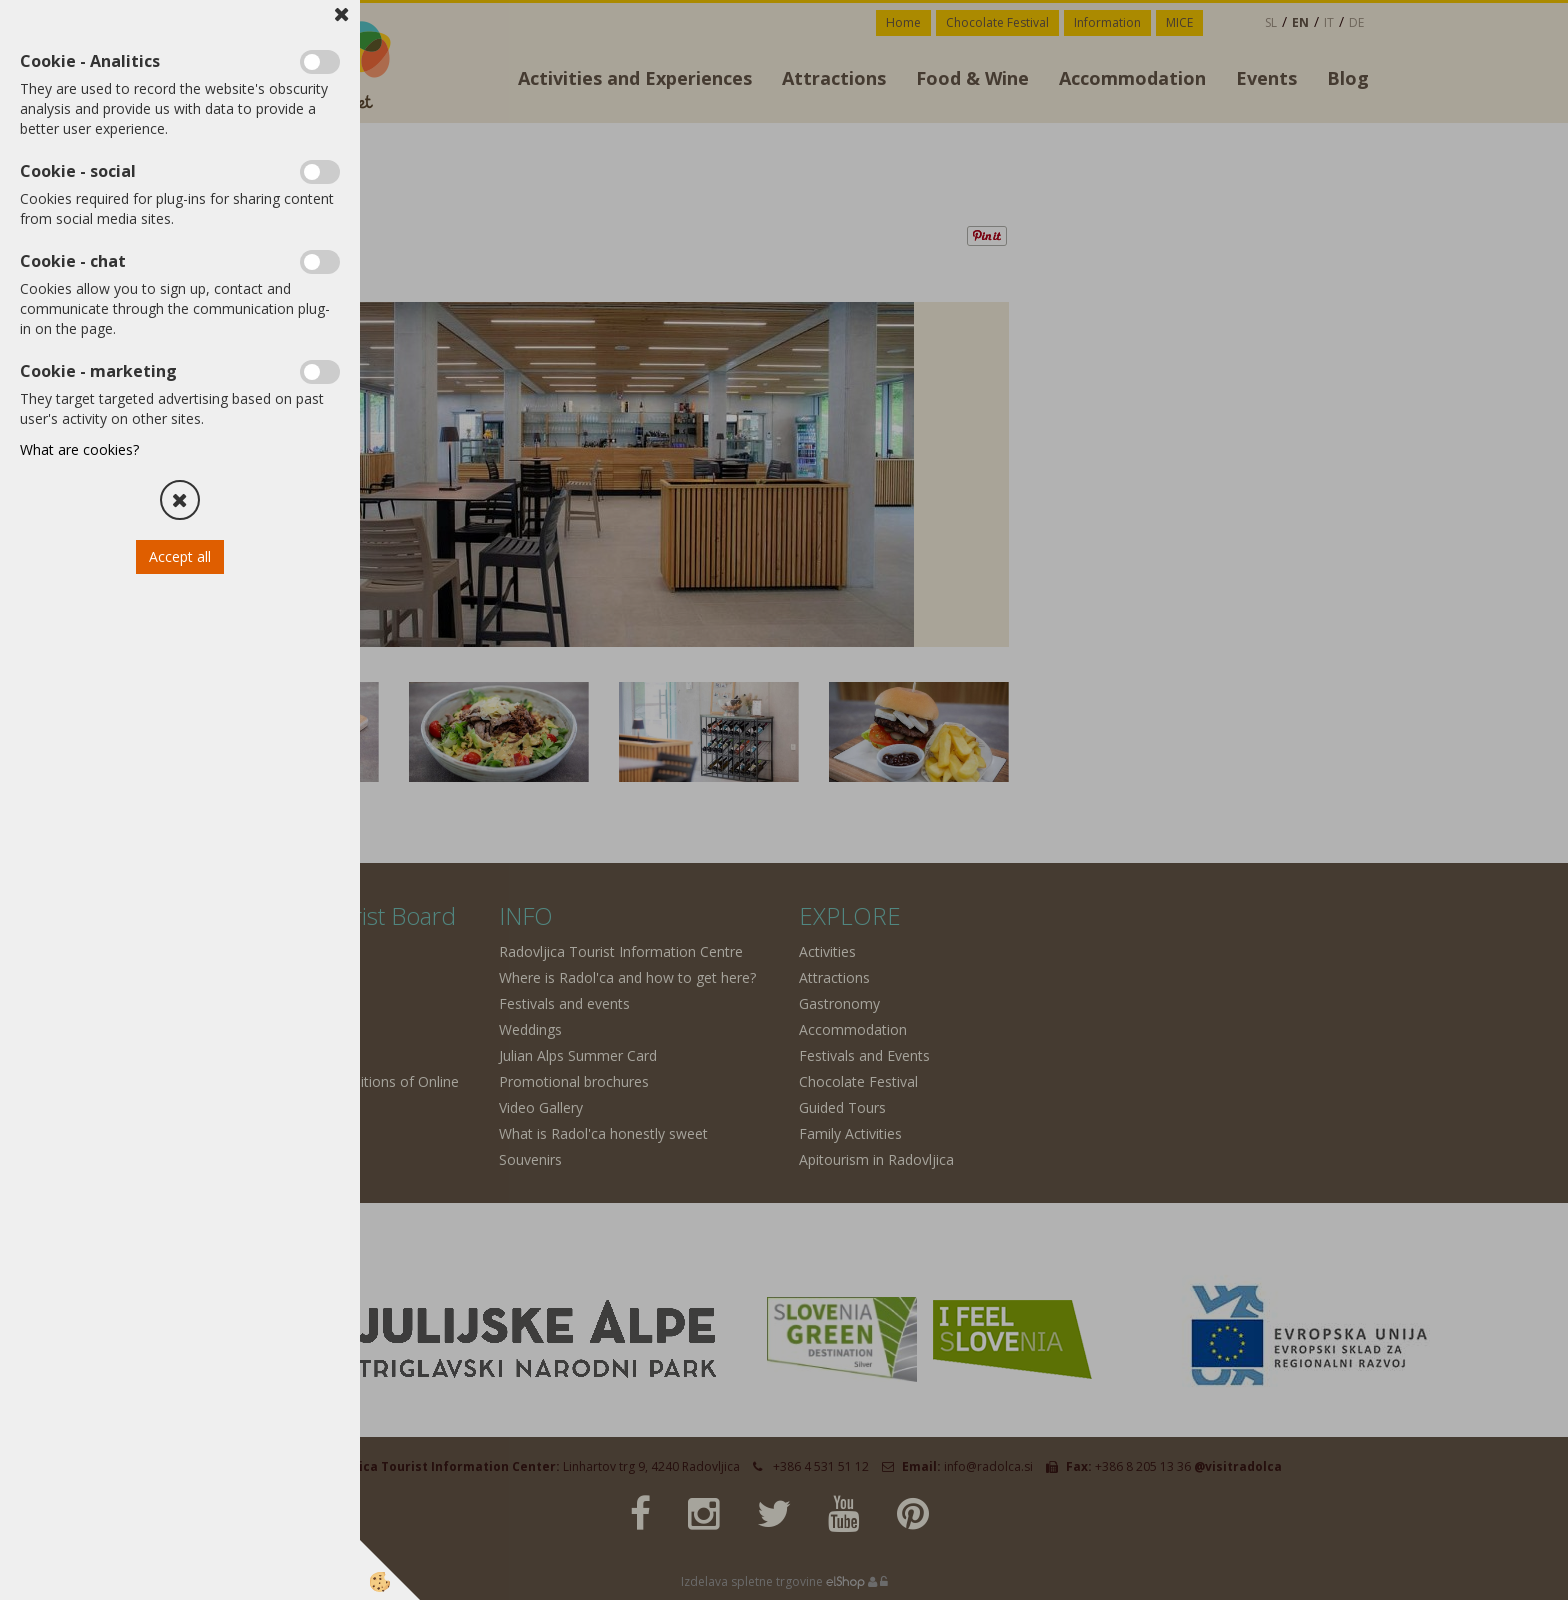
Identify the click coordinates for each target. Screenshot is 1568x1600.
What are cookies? (79, 449)
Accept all (180, 556)
